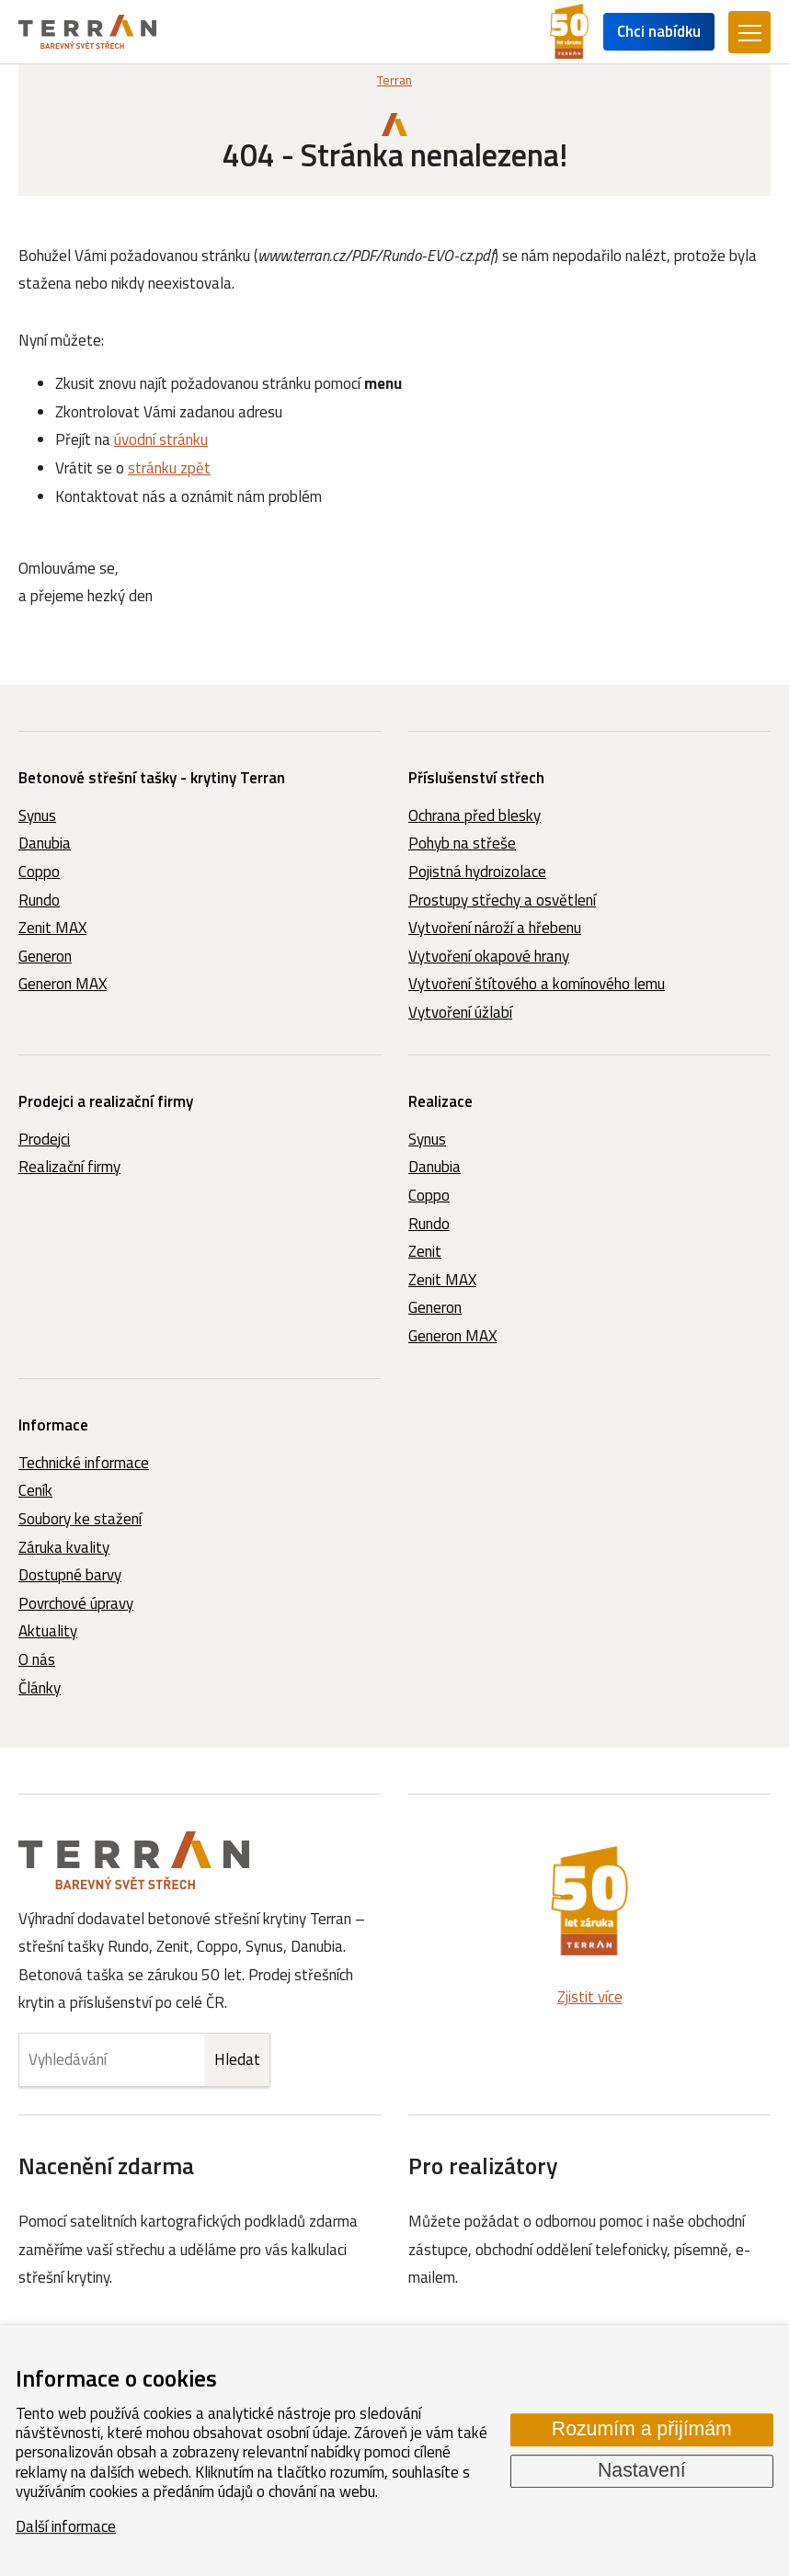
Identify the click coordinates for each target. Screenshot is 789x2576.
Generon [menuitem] (45, 956)
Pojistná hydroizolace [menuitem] (477, 871)
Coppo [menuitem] (39, 871)
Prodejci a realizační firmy (105, 1101)
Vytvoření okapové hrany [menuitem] (488, 956)
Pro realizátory (483, 2165)
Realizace (440, 1101)
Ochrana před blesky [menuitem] (474, 815)
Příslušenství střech (476, 778)
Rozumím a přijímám (642, 2430)
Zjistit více (590, 1997)
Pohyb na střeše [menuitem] (462, 843)
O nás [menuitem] (36, 1659)
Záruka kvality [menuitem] (63, 1547)
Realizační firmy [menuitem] (69, 1167)
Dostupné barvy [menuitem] (69, 1575)
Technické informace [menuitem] (83, 1463)
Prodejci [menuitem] (44, 1139)
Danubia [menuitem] (44, 843)
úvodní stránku (161, 439)
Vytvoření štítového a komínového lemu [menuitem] (536, 984)
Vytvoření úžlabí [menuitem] (460, 1012)
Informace (53, 1425)
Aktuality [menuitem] (47, 1631)
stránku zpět (169, 468)
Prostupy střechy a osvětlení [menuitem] (502, 900)
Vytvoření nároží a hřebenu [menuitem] (494, 928)
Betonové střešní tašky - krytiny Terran (151, 778)
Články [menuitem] (39, 1688)
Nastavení (642, 2470)
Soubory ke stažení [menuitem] (80, 1519)
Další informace (66, 2526)
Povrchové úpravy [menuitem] (75, 1603)
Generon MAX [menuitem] (62, 984)
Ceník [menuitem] (35, 1490)
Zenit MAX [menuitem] (52, 928)
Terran (394, 80)
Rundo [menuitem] (39, 900)
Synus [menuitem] (37, 815)
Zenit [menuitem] (424, 1251)
